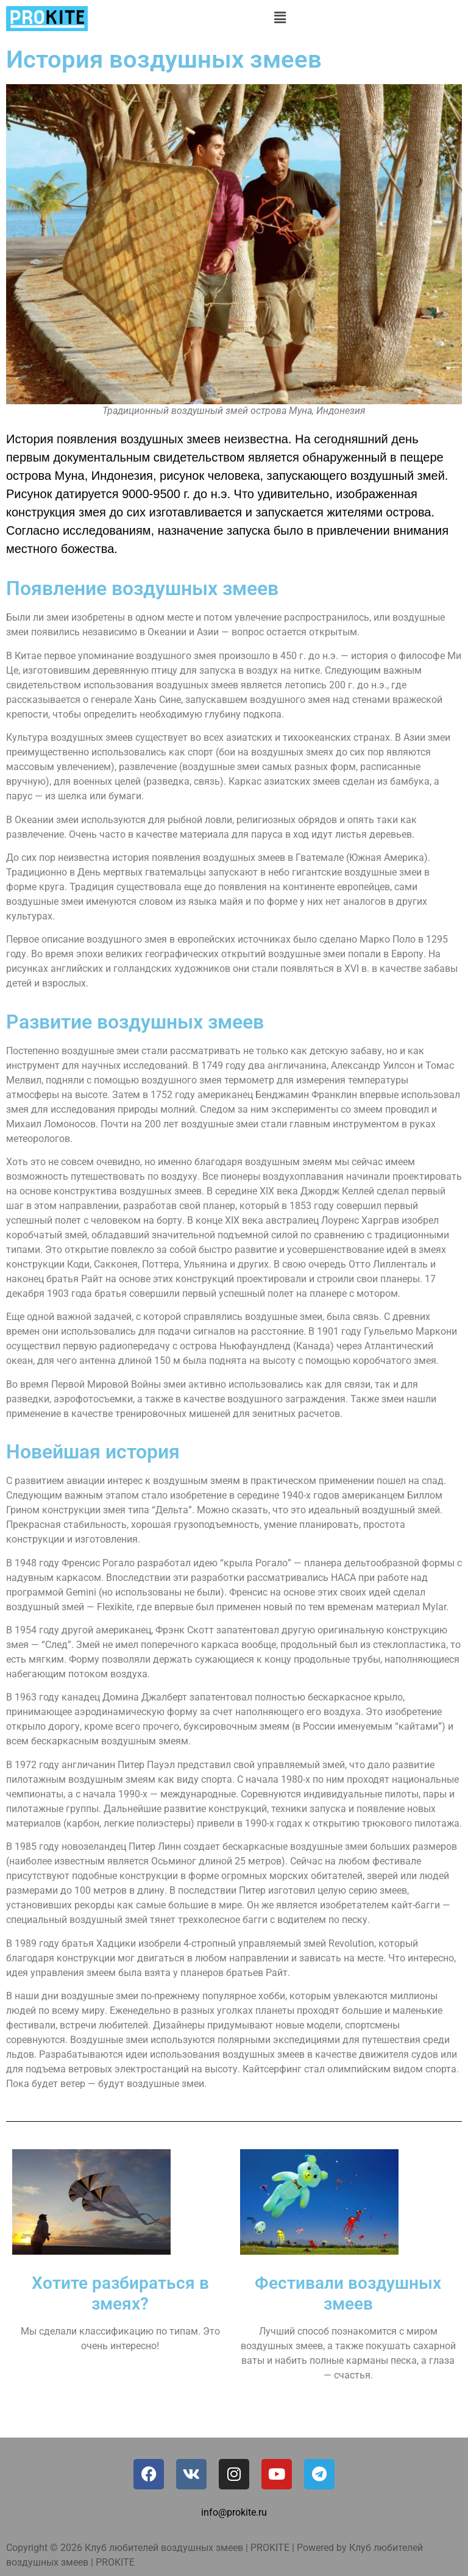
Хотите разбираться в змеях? (120, 2293)
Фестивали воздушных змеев (348, 2293)
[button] (279, 17)
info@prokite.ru (234, 2512)
